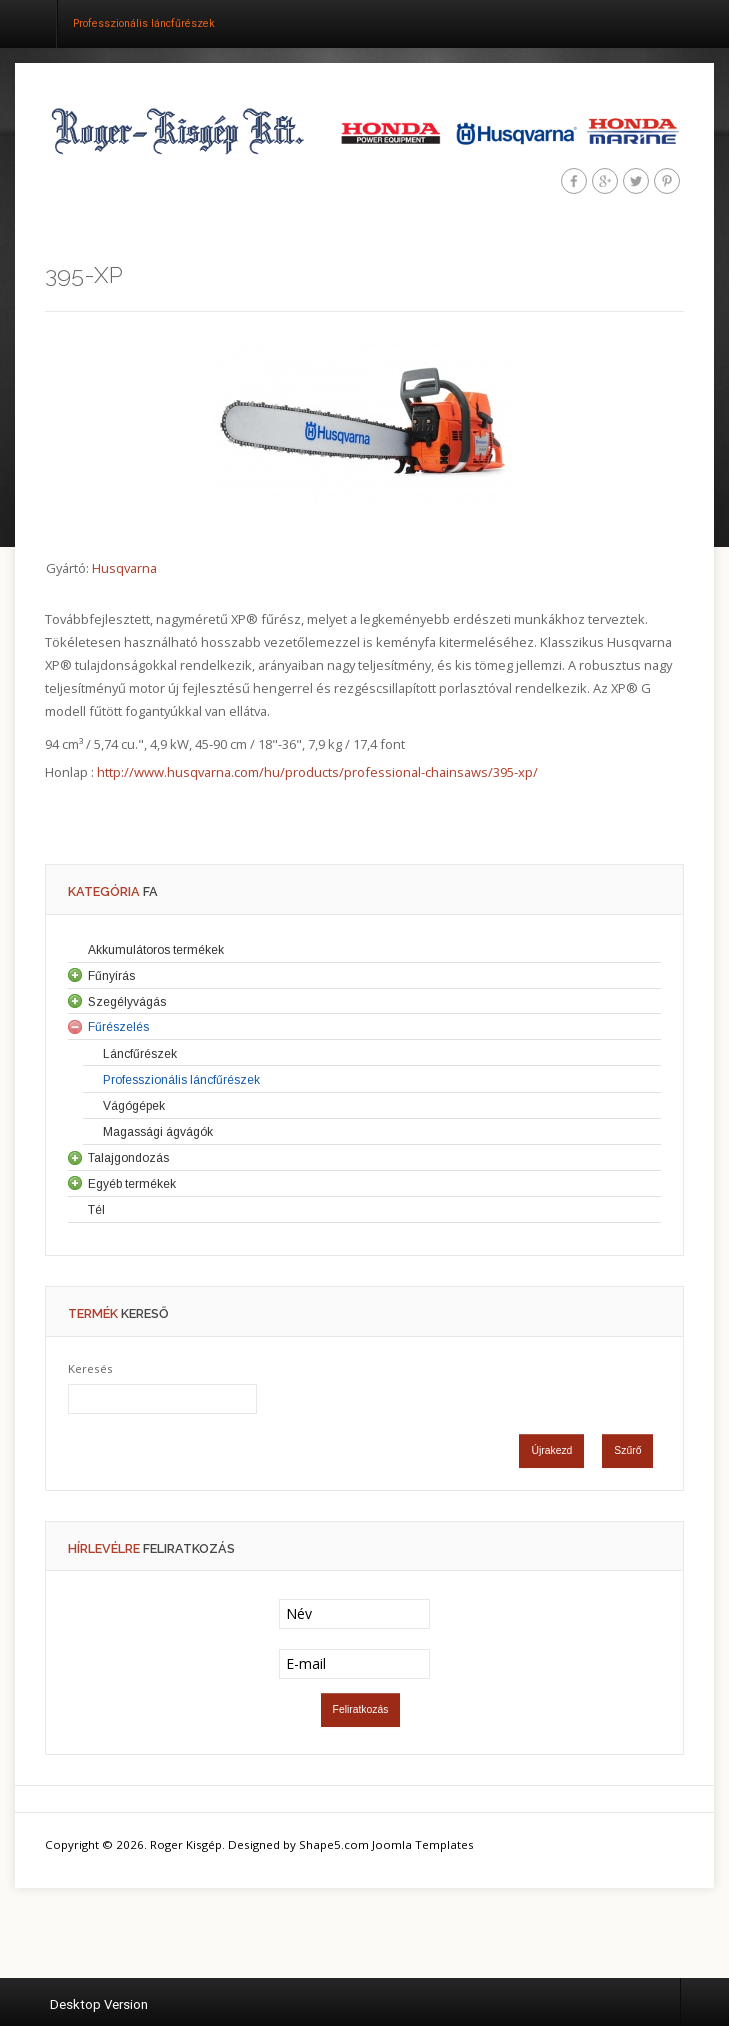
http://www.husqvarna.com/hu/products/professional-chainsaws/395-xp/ (317, 772)
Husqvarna (124, 568)
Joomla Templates (423, 1844)
